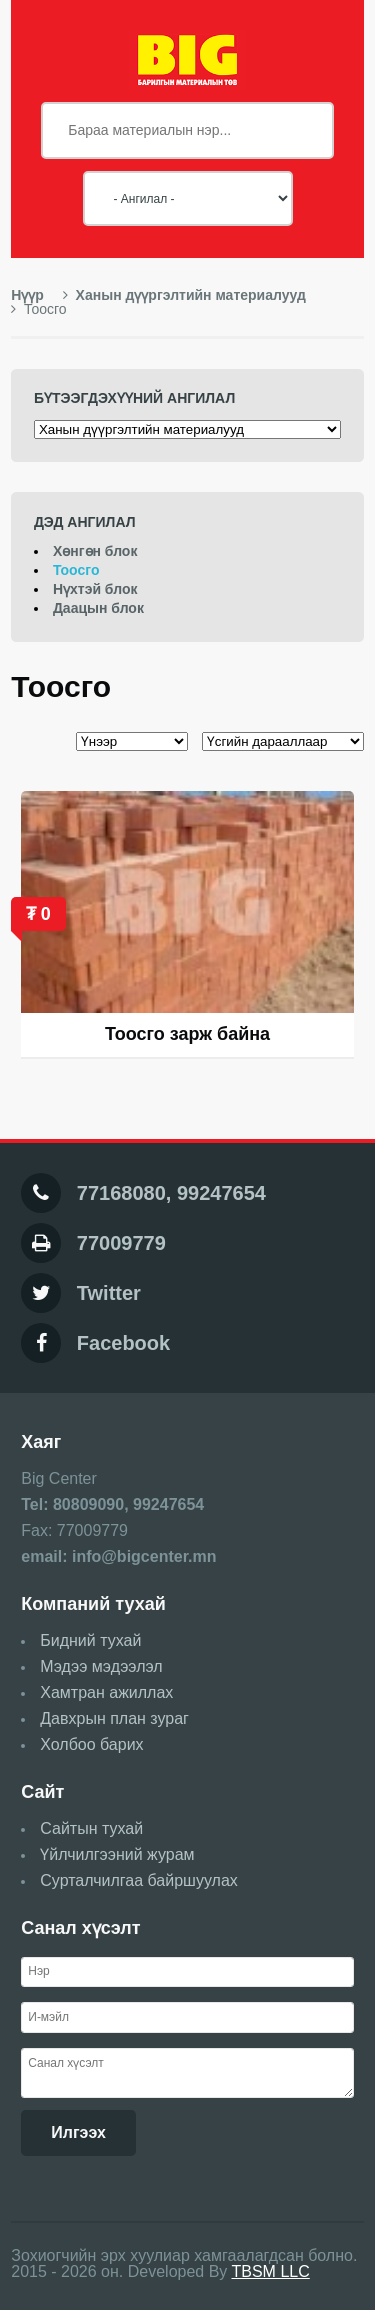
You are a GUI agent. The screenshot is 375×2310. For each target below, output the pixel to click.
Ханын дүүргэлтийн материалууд (184, 295)
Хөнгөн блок (95, 551)
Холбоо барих (91, 1744)
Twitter (109, 1293)
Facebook (123, 1343)
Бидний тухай (90, 1640)
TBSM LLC (271, 2271)
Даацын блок (98, 608)
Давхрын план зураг (114, 1718)
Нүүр (27, 295)
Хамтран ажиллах (106, 1692)
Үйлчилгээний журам (117, 1854)
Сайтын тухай (91, 1828)
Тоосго (76, 570)
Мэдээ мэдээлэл (101, 1666)
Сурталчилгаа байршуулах (139, 1880)
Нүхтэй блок (95, 589)
